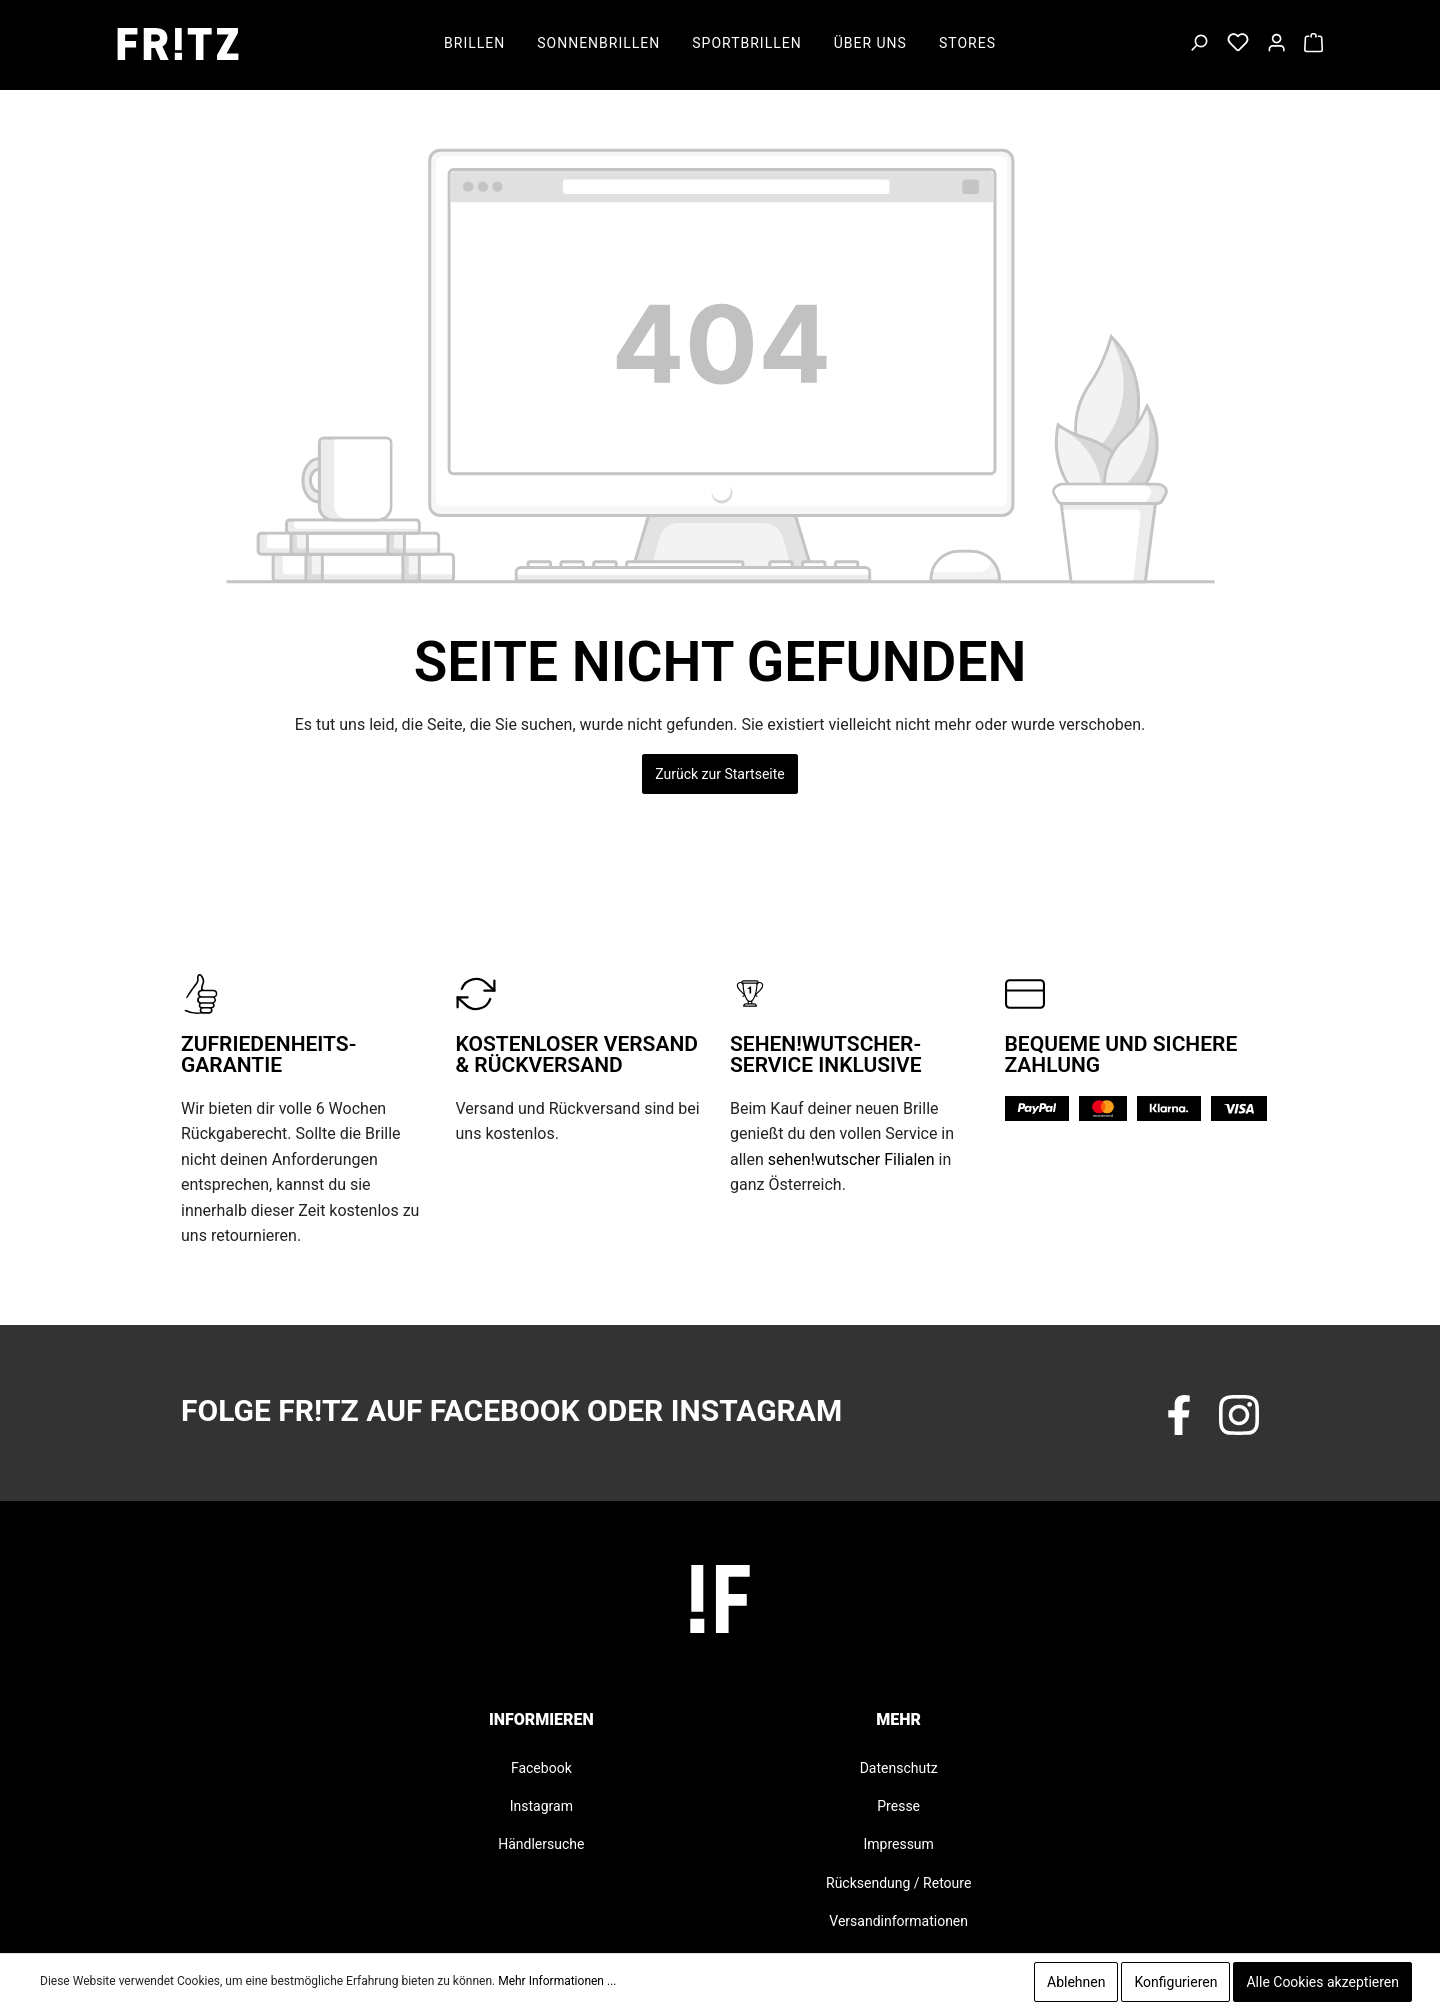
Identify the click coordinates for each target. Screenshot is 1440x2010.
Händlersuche (541, 1844)
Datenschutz (899, 1768)
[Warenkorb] (1313, 44)
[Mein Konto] (1276, 44)
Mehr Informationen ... (557, 1981)
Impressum (898, 1844)
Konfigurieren (1175, 1982)
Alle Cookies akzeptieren (1322, 1982)
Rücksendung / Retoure (898, 1883)
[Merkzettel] (1238, 44)
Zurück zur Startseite (719, 774)
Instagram (541, 1806)
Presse (898, 1806)
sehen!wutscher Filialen (851, 1159)
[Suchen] (1198, 44)
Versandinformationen (898, 1921)
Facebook (541, 1768)
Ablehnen (1076, 1982)
